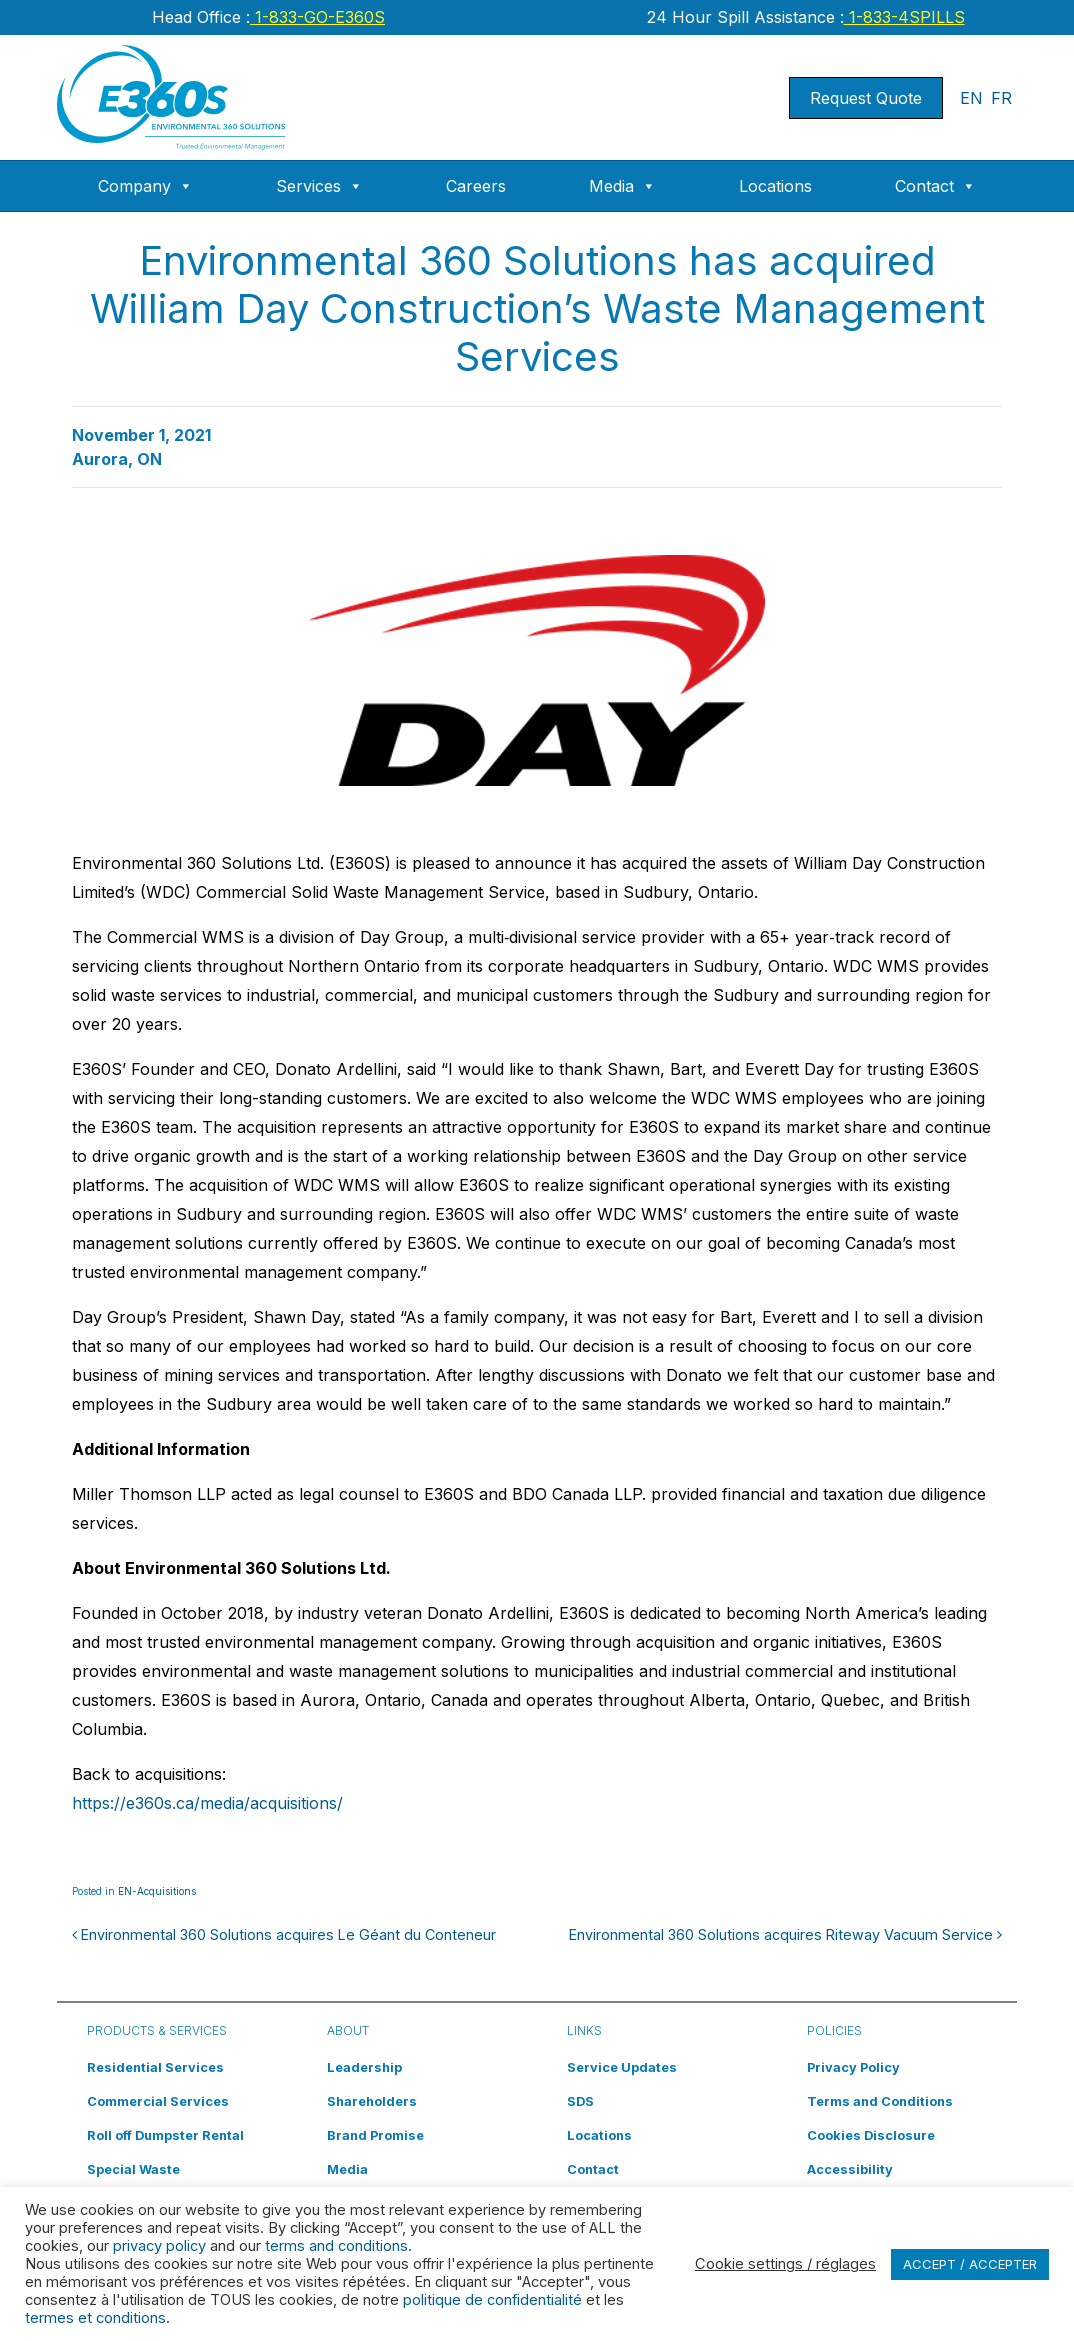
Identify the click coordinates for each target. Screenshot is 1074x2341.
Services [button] (319, 186)
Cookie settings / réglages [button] (785, 2264)
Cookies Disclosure (871, 2135)
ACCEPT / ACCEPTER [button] (970, 2264)
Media (622, 186)
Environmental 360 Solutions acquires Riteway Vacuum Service (785, 1934)
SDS (580, 2101)
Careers (476, 186)
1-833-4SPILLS (904, 17)
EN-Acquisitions (157, 1891)
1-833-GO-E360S (317, 17)
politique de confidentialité (492, 2300)
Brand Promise (375, 2135)
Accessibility (850, 2169)
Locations (775, 186)
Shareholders (372, 2101)
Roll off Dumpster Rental (165, 2135)
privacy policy (159, 2246)
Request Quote (866, 98)
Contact (935, 186)
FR (1001, 98)
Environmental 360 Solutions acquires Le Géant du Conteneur (284, 1934)
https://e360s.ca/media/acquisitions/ (207, 1803)
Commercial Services (158, 2101)
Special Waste (133, 2169)
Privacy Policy (853, 2067)
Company (145, 186)
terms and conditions (336, 2246)
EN (971, 98)
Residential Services (155, 2067)
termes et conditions (95, 2318)
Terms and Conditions (880, 2101)
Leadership (364, 2067)
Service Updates (622, 2067)
